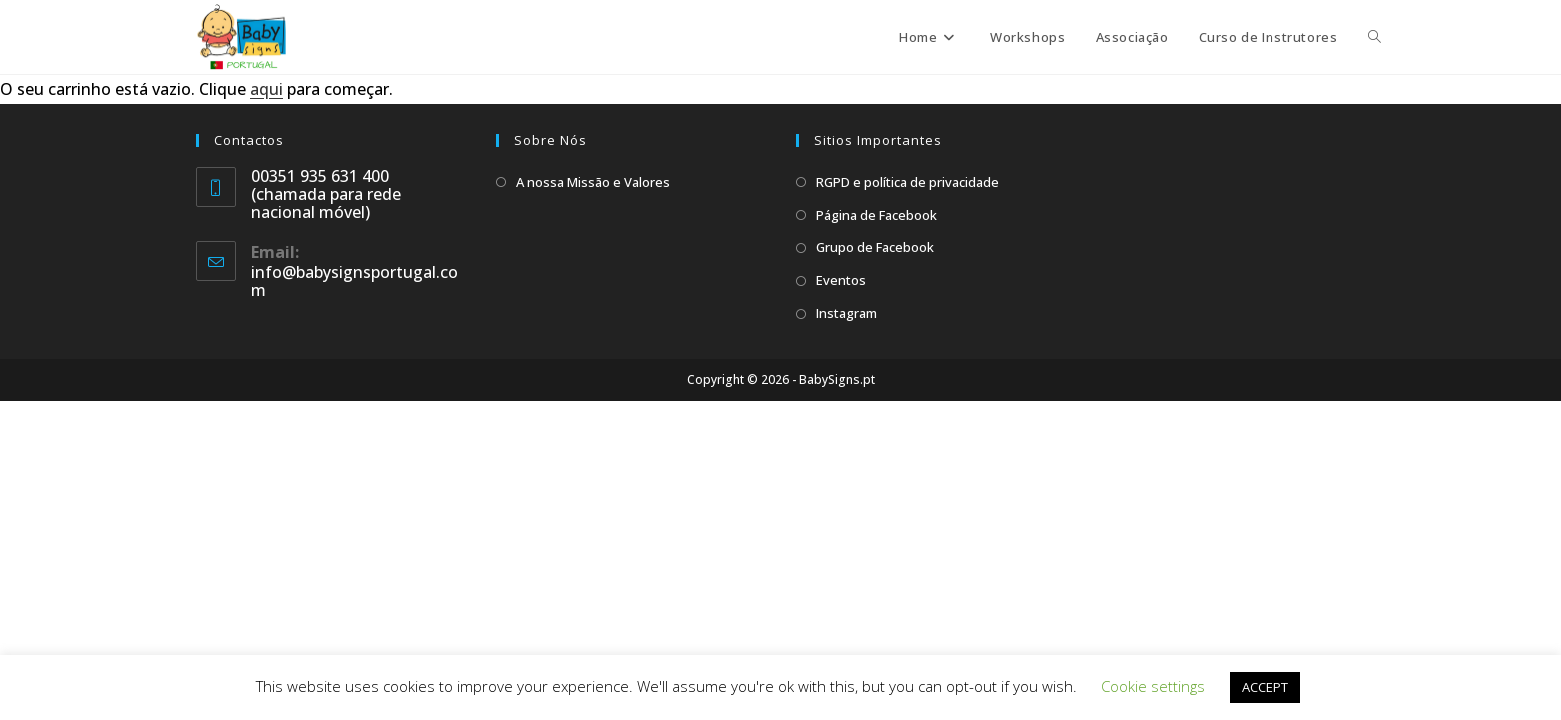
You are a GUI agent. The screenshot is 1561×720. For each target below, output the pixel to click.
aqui (266, 89)
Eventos (841, 280)
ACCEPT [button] (1265, 687)
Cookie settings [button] (1153, 686)
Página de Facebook (876, 215)
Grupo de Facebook (875, 247)
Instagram (846, 313)
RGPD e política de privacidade (907, 182)
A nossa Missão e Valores (593, 182)
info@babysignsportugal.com (354, 281)
